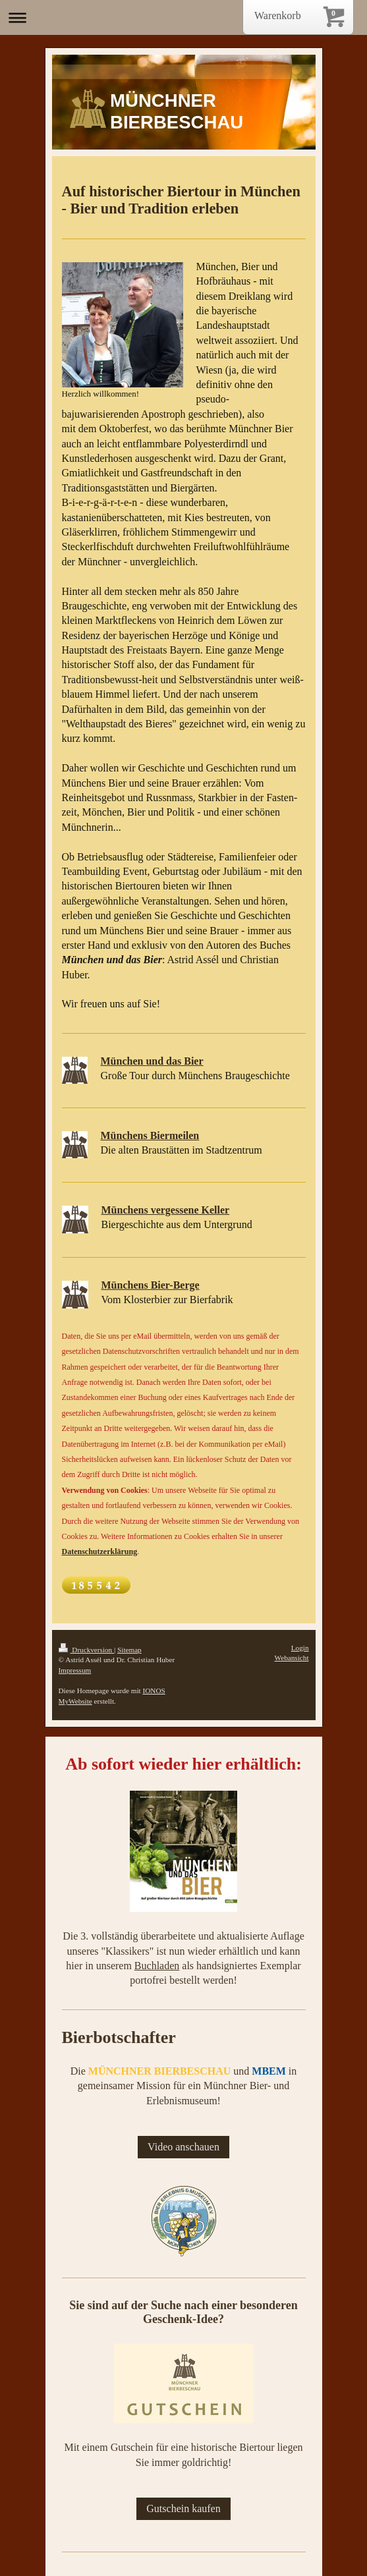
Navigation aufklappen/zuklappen (183, 17)
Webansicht (292, 1658)
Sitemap (129, 1650)
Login (300, 1648)
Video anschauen (183, 2146)
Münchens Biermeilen (150, 1135)
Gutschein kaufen (183, 2508)
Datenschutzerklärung (100, 1551)
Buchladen (156, 1965)
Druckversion (87, 1650)
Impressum (75, 1670)
